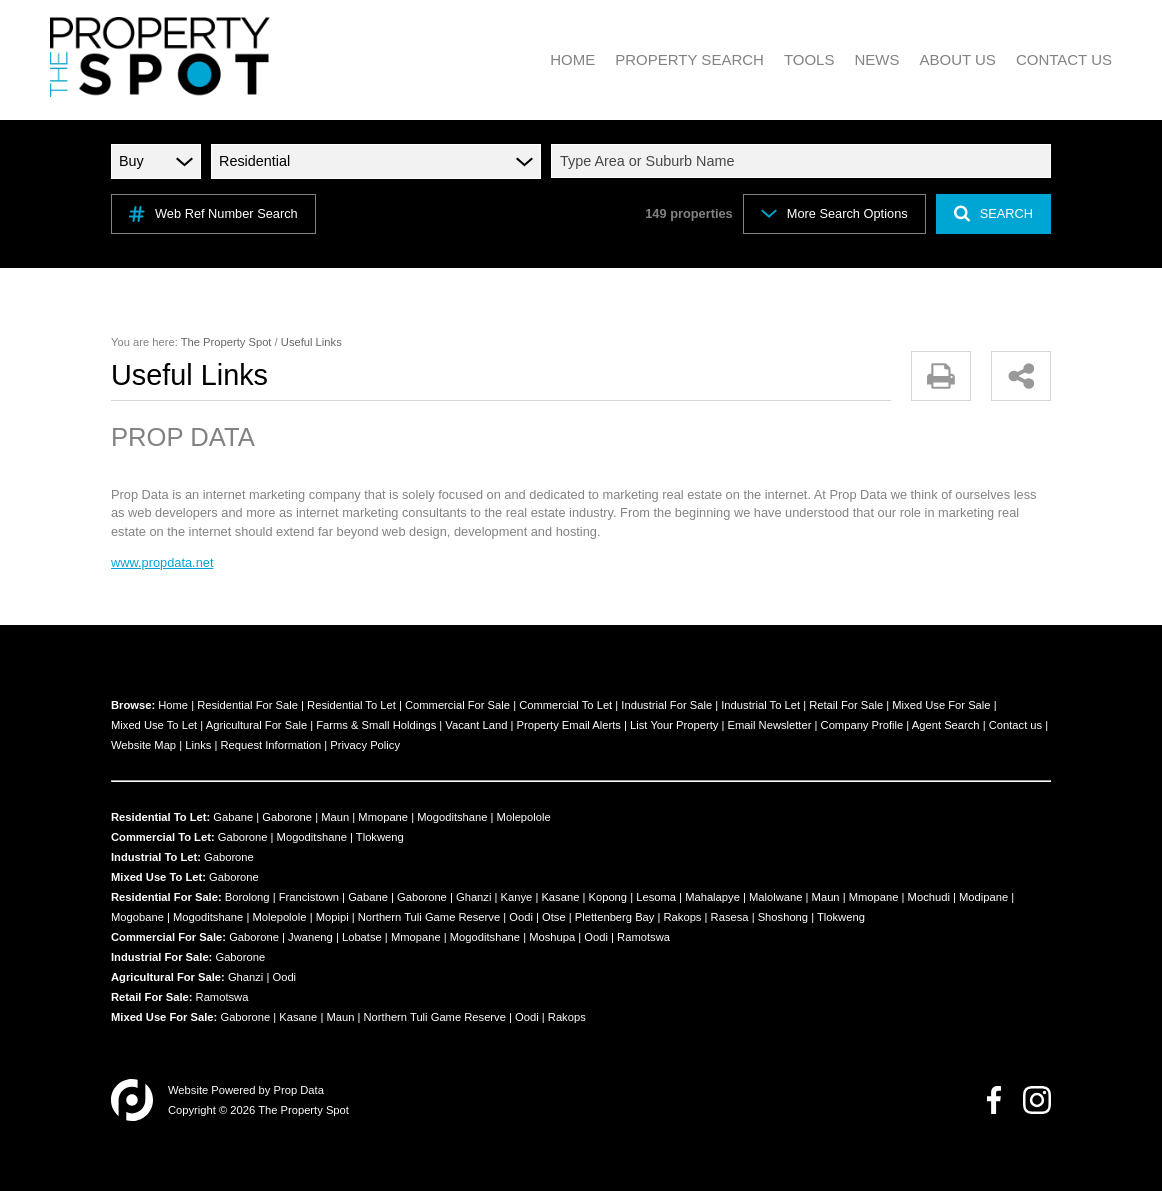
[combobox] (804, 161)
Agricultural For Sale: (168, 977)
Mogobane (137, 917)
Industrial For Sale (666, 705)
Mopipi (332, 917)
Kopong (607, 897)
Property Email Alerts (568, 725)
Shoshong (783, 917)
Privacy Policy (365, 745)
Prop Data (299, 1090)
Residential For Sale (247, 705)
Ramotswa (643, 937)
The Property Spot (226, 342)
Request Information (270, 745)
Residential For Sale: (166, 897)
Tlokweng (380, 837)
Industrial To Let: (156, 857)
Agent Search (946, 725)
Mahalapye (712, 897)
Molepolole (524, 817)
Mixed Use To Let (154, 725)
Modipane (983, 897)
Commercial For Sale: (168, 937)
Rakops (683, 917)
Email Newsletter (770, 725)
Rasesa (730, 917)
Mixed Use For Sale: (164, 1017)
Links (198, 745)
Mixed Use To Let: (158, 877)
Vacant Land (476, 725)
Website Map (143, 745)
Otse (554, 917)
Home (173, 705)
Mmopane (383, 817)
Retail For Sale (846, 705)
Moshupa (552, 937)
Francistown (309, 897)
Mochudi (929, 897)
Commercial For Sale (457, 705)
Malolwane (775, 897)
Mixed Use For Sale (941, 705)
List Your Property (674, 725)
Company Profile (862, 725)
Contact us (1015, 725)
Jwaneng (310, 937)
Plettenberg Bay (615, 917)
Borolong (247, 897)
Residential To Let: (160, 817)
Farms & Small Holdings (376, 725)
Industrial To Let (760, 705)
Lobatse (362, 937)
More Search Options (834, 213)
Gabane (233, 817)
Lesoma (656, 897)
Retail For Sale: (151, 997)
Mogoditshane (452, 817)
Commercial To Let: (163, 837)
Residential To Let (351, 705)
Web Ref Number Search (213, 214)
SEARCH (993, 213)
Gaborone (287, 817)
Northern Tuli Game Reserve (429, 917)
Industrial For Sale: (161, 957)
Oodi (521, 917)
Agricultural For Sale (256, 725)
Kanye (517, 897)
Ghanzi (473, 897)
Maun (335, 817)
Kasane (560, 897)
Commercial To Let (565, 705)
